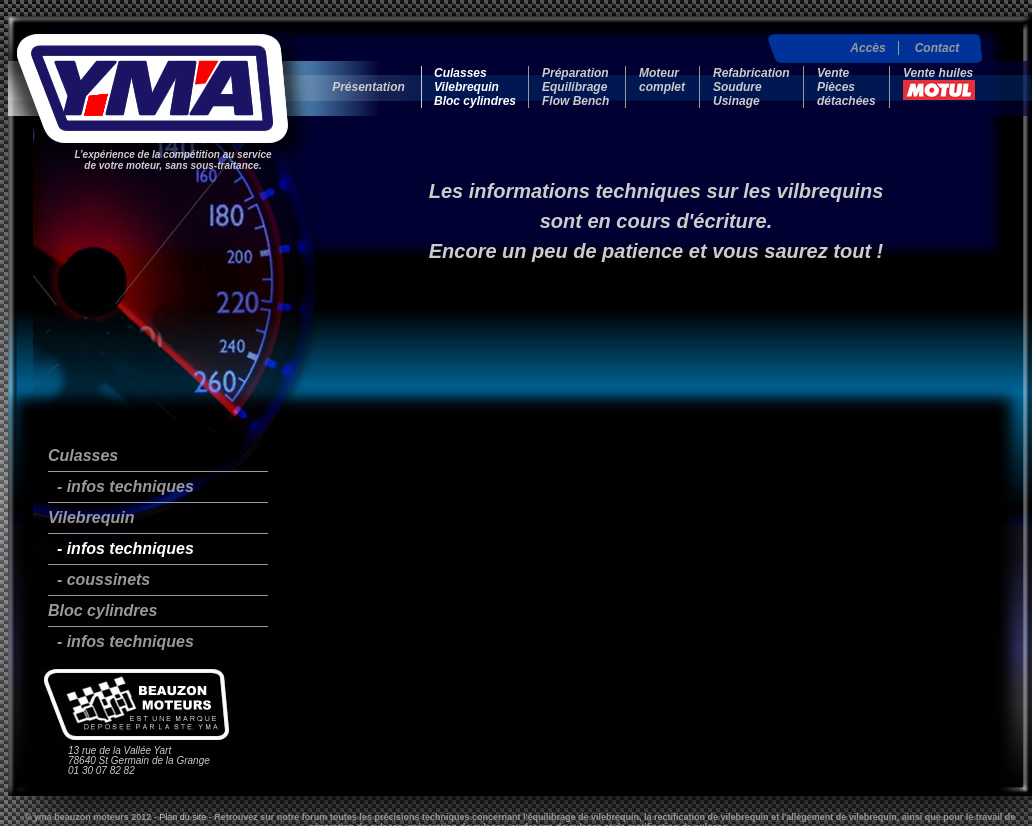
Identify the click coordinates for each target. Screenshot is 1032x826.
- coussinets (99, 579)
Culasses (83, 455)
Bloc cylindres (102, 610)
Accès (867, 48)
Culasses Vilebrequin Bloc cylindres (475, 87)
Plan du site (182, 817)
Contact (937, 48)
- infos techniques (121, 486)
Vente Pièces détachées (846, 87)
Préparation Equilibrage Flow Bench (575, 87)
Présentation (368, 87)
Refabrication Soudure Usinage (751, 87)
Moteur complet (662, 80)
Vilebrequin (91, 517)
